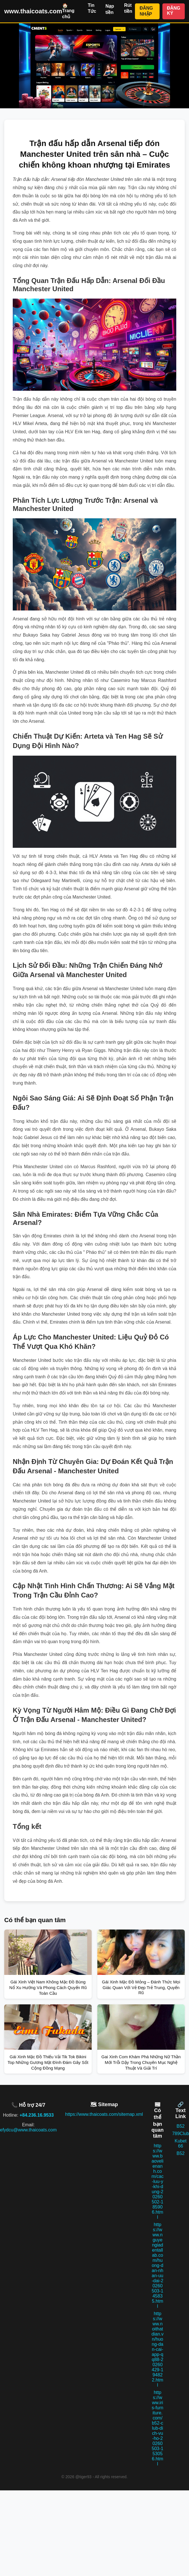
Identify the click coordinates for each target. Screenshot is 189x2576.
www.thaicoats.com (33, 11)
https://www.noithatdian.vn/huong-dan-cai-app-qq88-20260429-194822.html (157, 2349)
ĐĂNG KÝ (173, 11)
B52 (180, 2126)
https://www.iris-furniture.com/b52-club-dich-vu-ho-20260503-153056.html (157, 2428)
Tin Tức (92, 8)
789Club (180, 2133)
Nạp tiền (110, 9)
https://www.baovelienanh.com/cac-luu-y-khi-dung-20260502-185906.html (157, 2181)
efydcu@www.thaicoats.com (28, 2129)
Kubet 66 (180, 2143)
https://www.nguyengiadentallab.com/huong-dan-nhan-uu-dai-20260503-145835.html (157, 2265)
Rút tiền (128, 8)
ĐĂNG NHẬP (146, 11)
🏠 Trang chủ (68, 11)
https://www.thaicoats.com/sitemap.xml (104, 2114)
